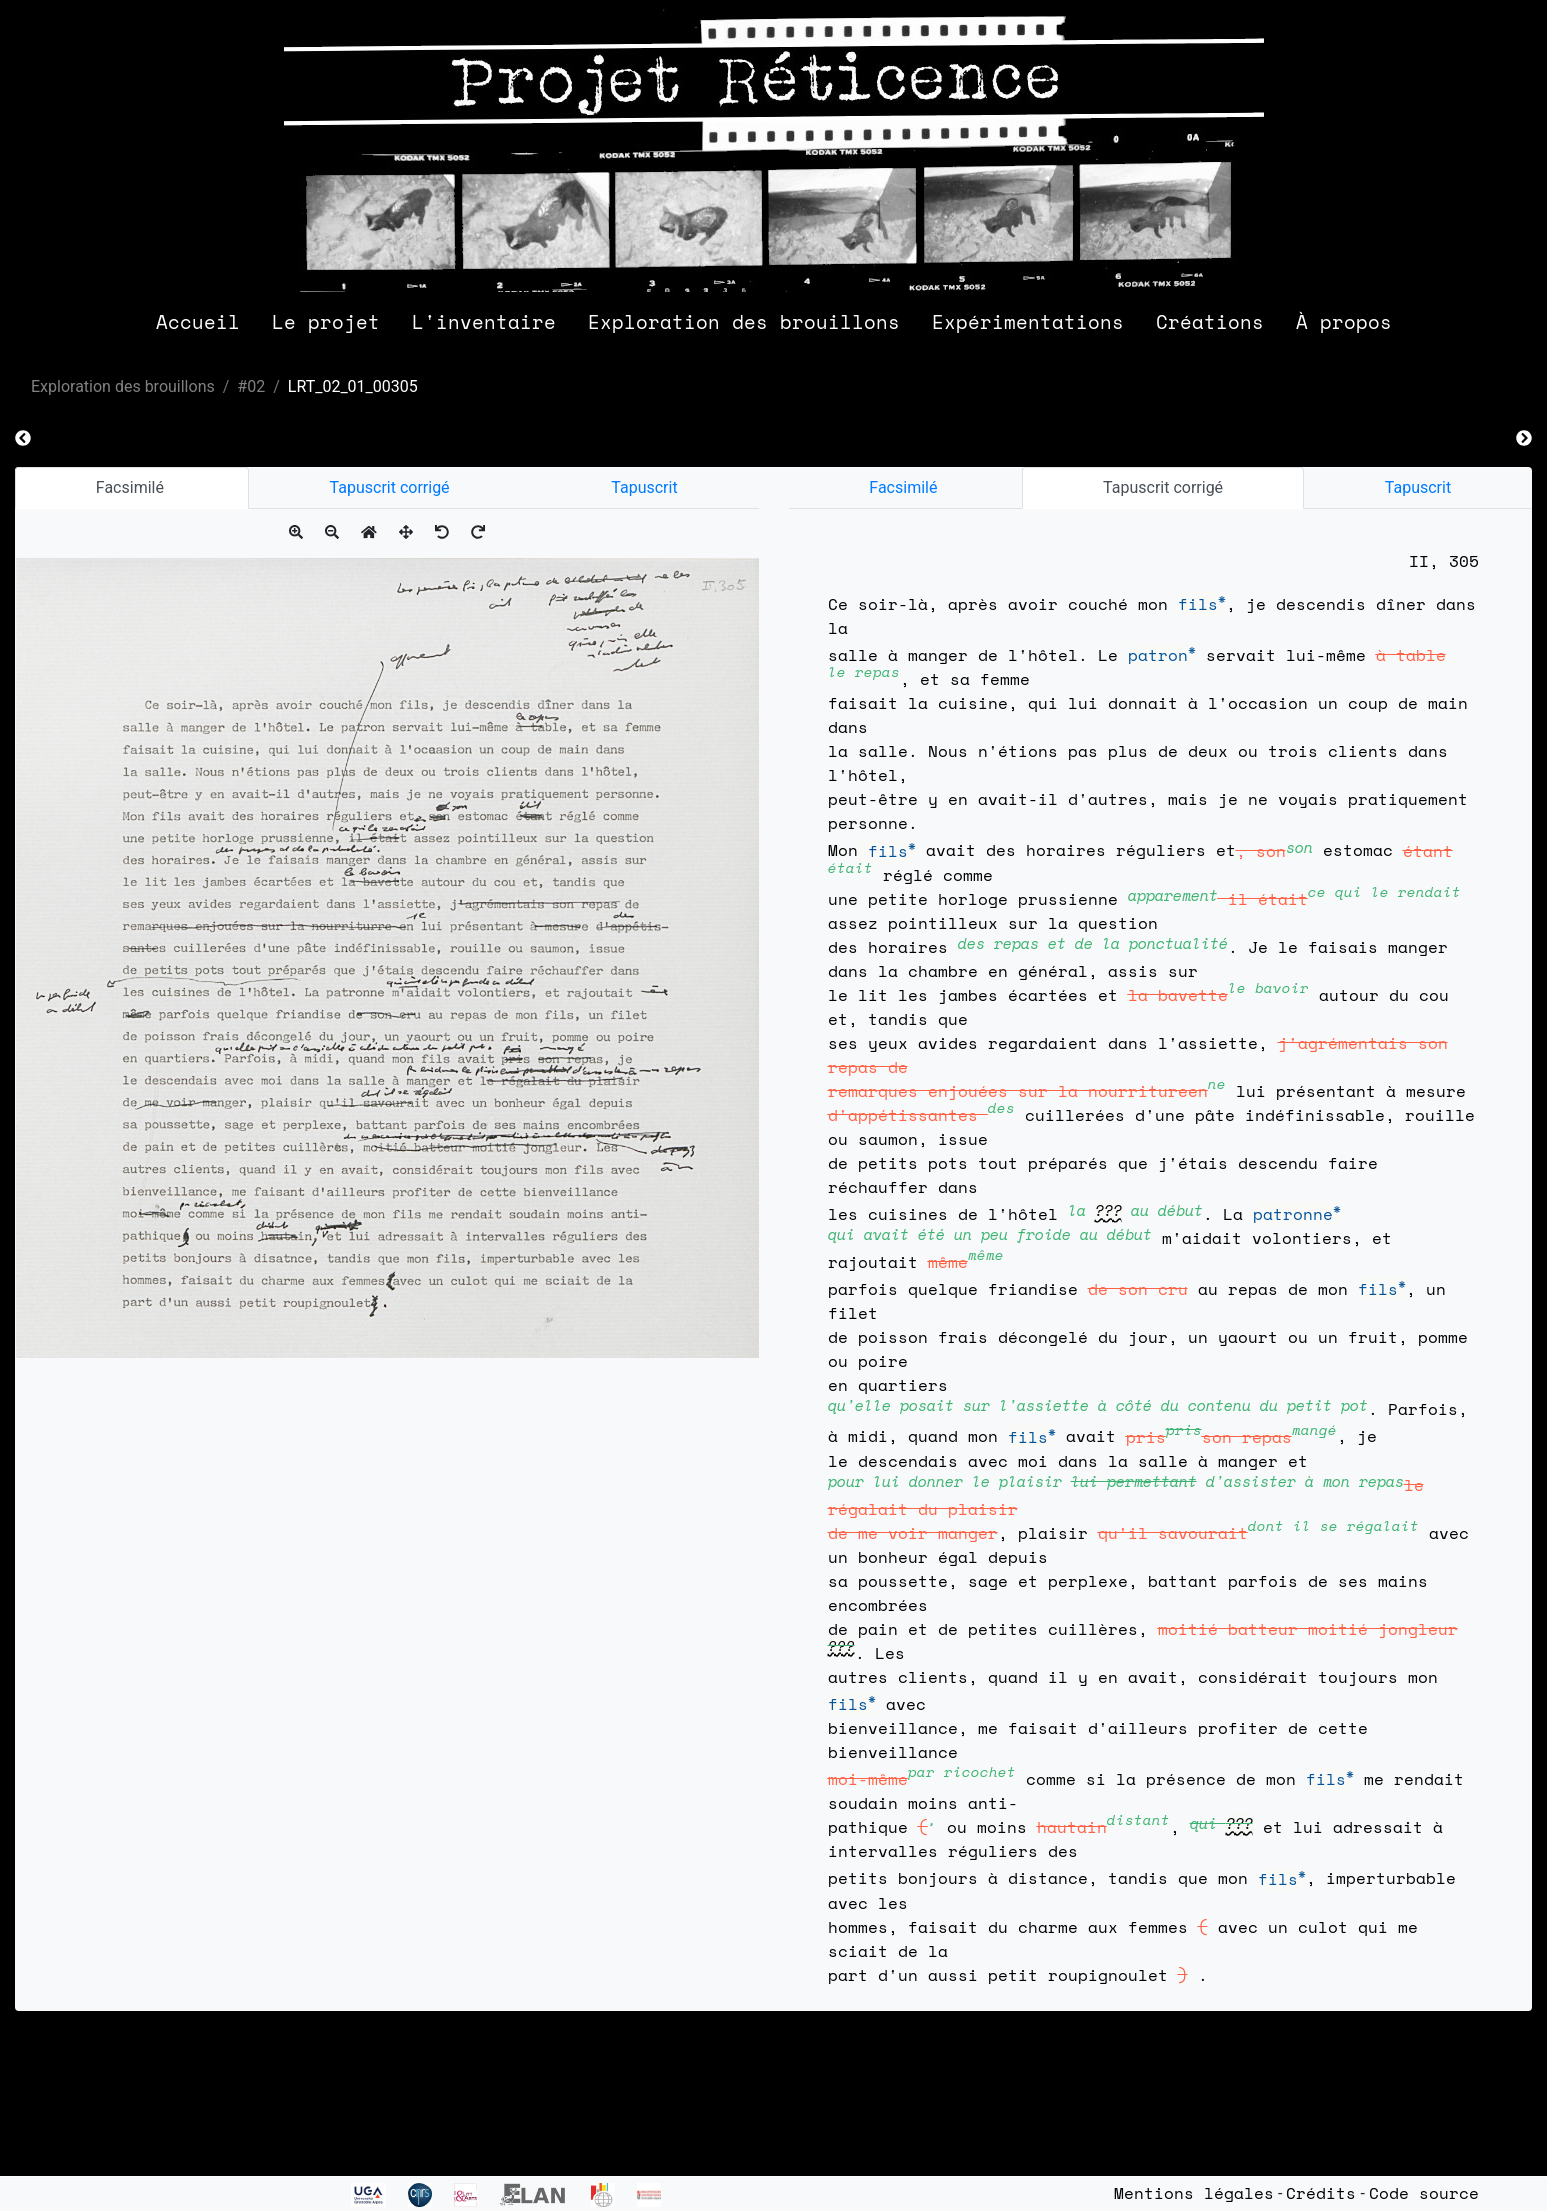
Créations (1210, 321)
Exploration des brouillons (744, 321)
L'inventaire (484, 321)
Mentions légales (1194, 2193)
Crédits (1321, 2193)
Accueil (198, 321)
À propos (1344, 321)
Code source (1424, 2193)
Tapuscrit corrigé (390, 487)
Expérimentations (1028, 321)
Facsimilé (132, 487)
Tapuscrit (644, 487)
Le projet (326, 321)
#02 (251, 386)
